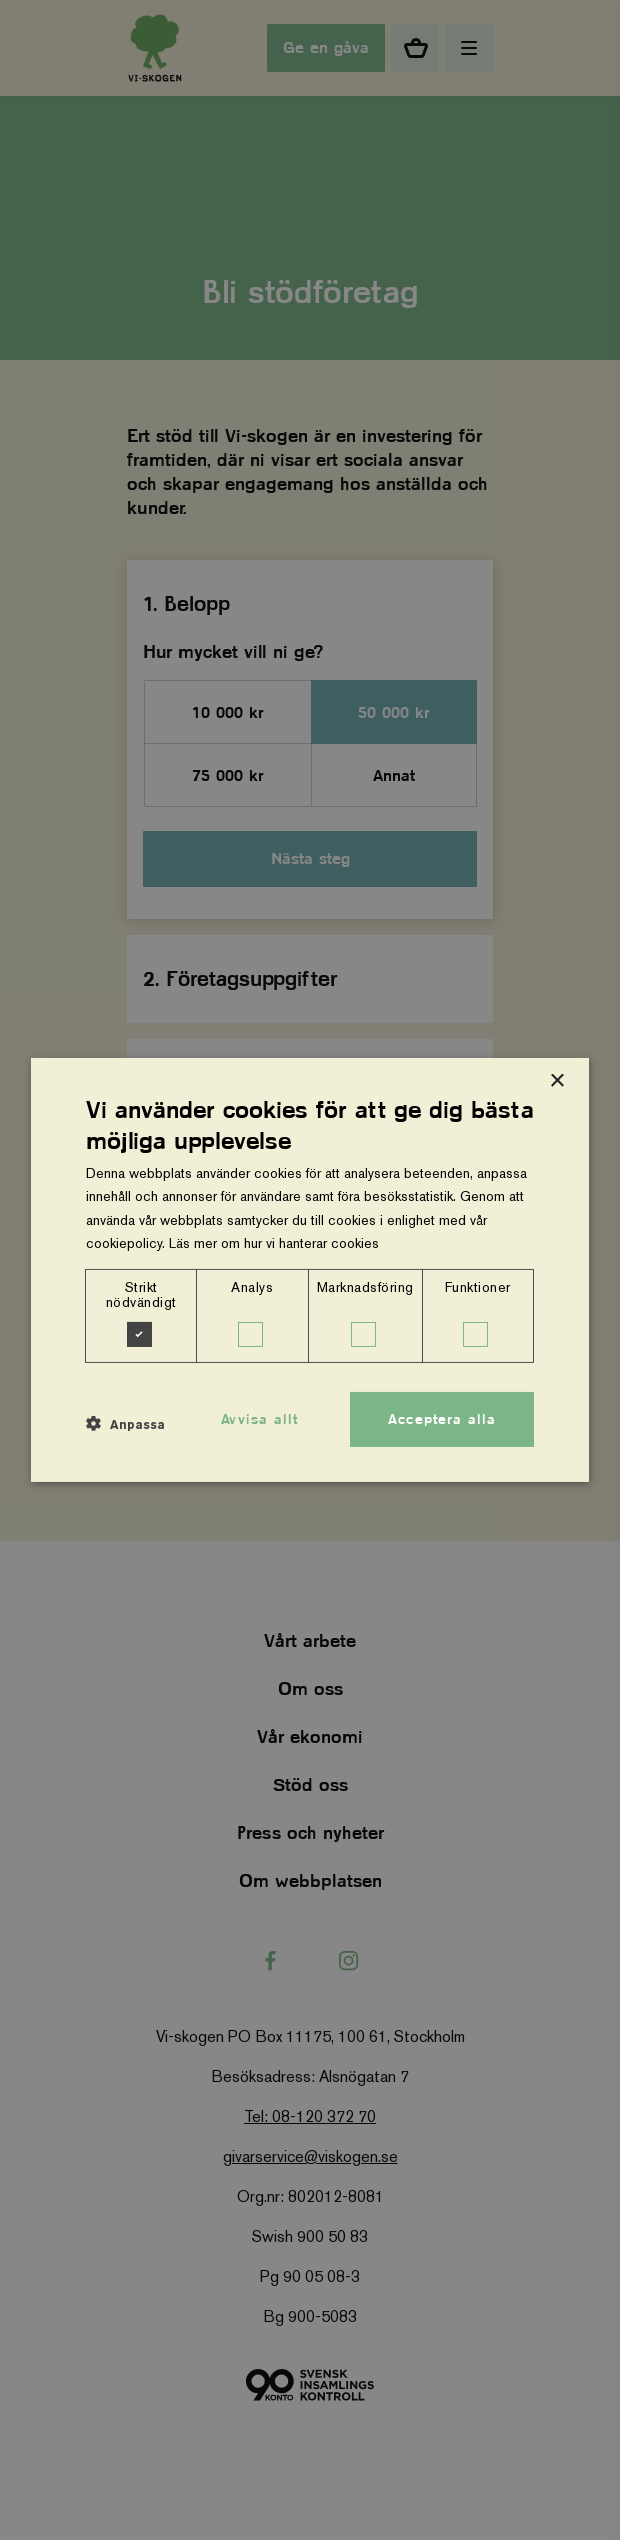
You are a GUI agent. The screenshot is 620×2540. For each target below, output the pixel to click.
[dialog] (310, 1270)
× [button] (556, 1081)
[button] (125, 1424)
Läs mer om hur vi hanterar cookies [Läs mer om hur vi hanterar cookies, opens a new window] (274, 1243)
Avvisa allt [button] (259, 1418)
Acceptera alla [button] (442, 1418)
